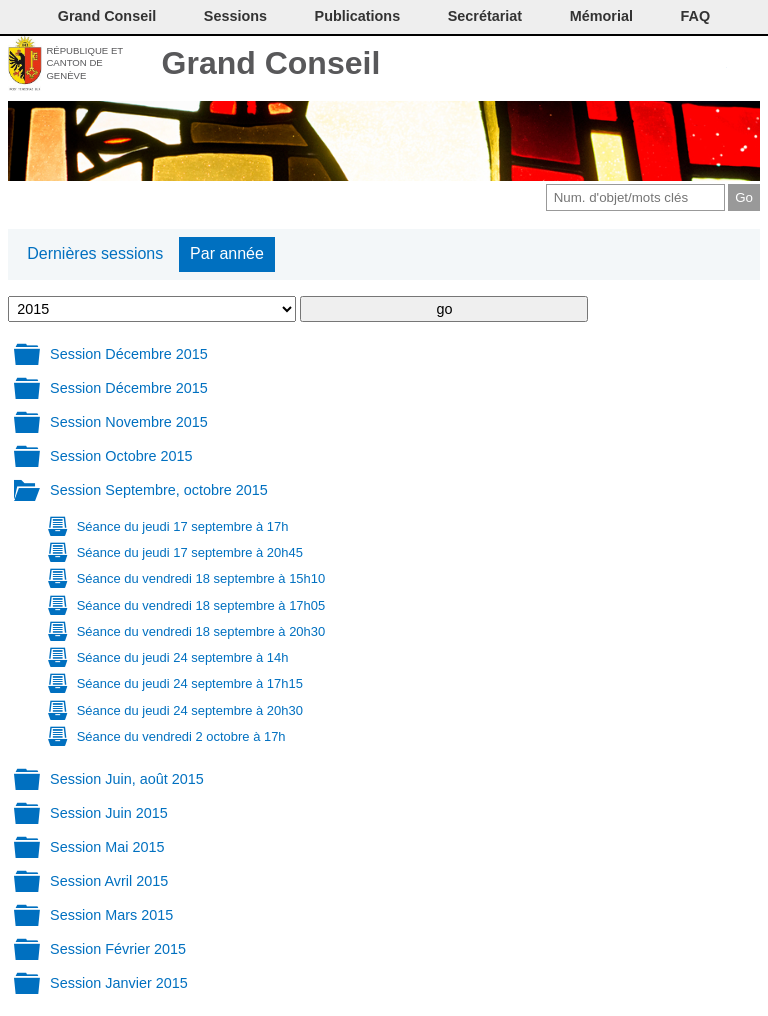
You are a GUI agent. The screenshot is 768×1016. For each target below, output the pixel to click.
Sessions (235, 16)
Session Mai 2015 (107, 847)
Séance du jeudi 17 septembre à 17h (183, 526)
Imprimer (612, 65)
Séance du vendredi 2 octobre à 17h (181, 736)
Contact (579, 65)
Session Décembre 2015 (129, 354)
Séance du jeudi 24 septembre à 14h (183, 657)
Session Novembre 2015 (129, 422)
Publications (358, 16)
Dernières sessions (95, 253)
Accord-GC (712, 65)
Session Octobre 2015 (121, 456)
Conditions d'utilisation (645, 65)
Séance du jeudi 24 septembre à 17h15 (190, 683)
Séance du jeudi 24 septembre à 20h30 (190, 710)
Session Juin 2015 (109, 813)
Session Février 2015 (118, 949)
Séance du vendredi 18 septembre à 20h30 (201, 631)
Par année (227, 253)
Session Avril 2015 (109, 881)
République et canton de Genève (84, 63)
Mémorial (601, 16)
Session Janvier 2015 (119, 983)
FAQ (696, 16)
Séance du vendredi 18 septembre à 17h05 (201, 605)
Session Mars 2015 (111, 915)
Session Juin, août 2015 (127, 779)
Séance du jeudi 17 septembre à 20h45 (190, 552)
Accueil (745, 65)
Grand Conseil (271, 63)
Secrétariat (485, 16)
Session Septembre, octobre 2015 (159, 490)
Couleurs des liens (679, 65)
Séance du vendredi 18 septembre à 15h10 (201, 578)
